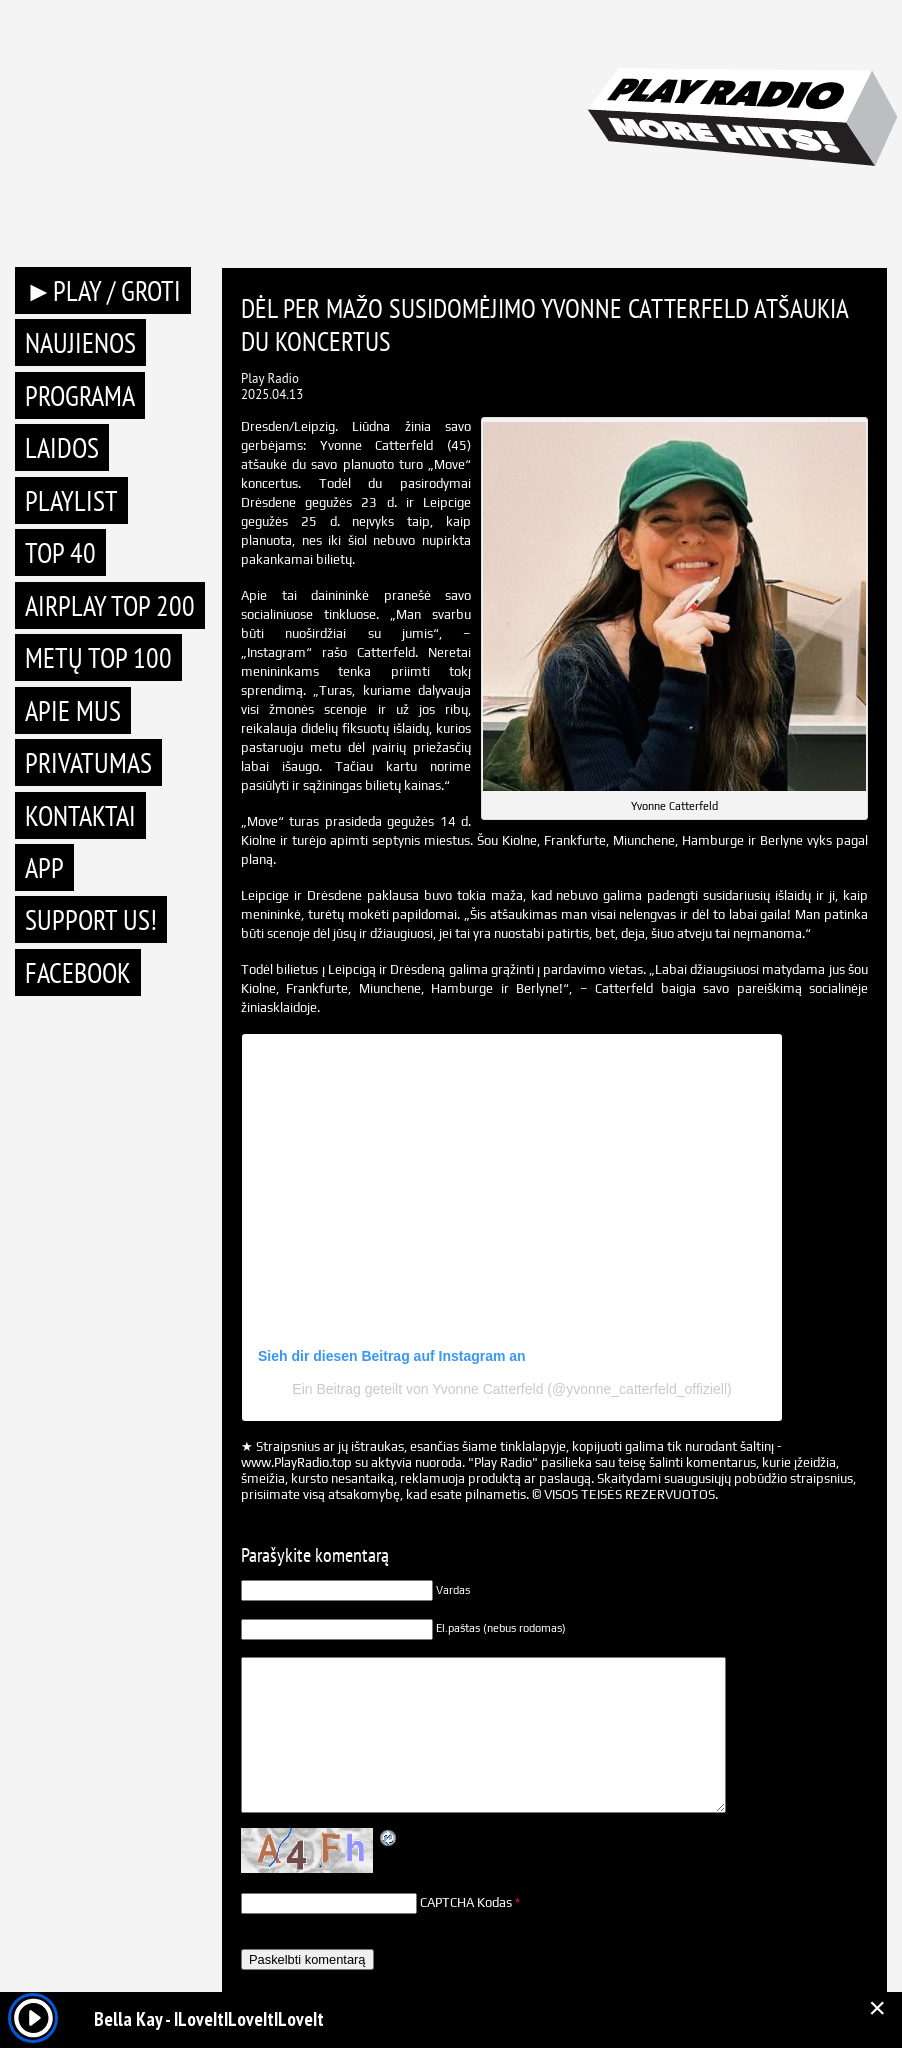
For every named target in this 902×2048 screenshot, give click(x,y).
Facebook (78, 972)
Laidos (62, 447)
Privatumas (88, 762)
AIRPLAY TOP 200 (110, 605)
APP (44, 867)
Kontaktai (80, 815)
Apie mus (73, 710)
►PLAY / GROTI (103, 290)
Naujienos (80, 342)
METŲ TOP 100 (98, 657)
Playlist (71, 500)
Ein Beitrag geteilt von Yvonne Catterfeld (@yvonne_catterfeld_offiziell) (511, 1389)
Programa (80, 395)
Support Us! (91, 919)
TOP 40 (60, 552)
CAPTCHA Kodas (466, 1902)
